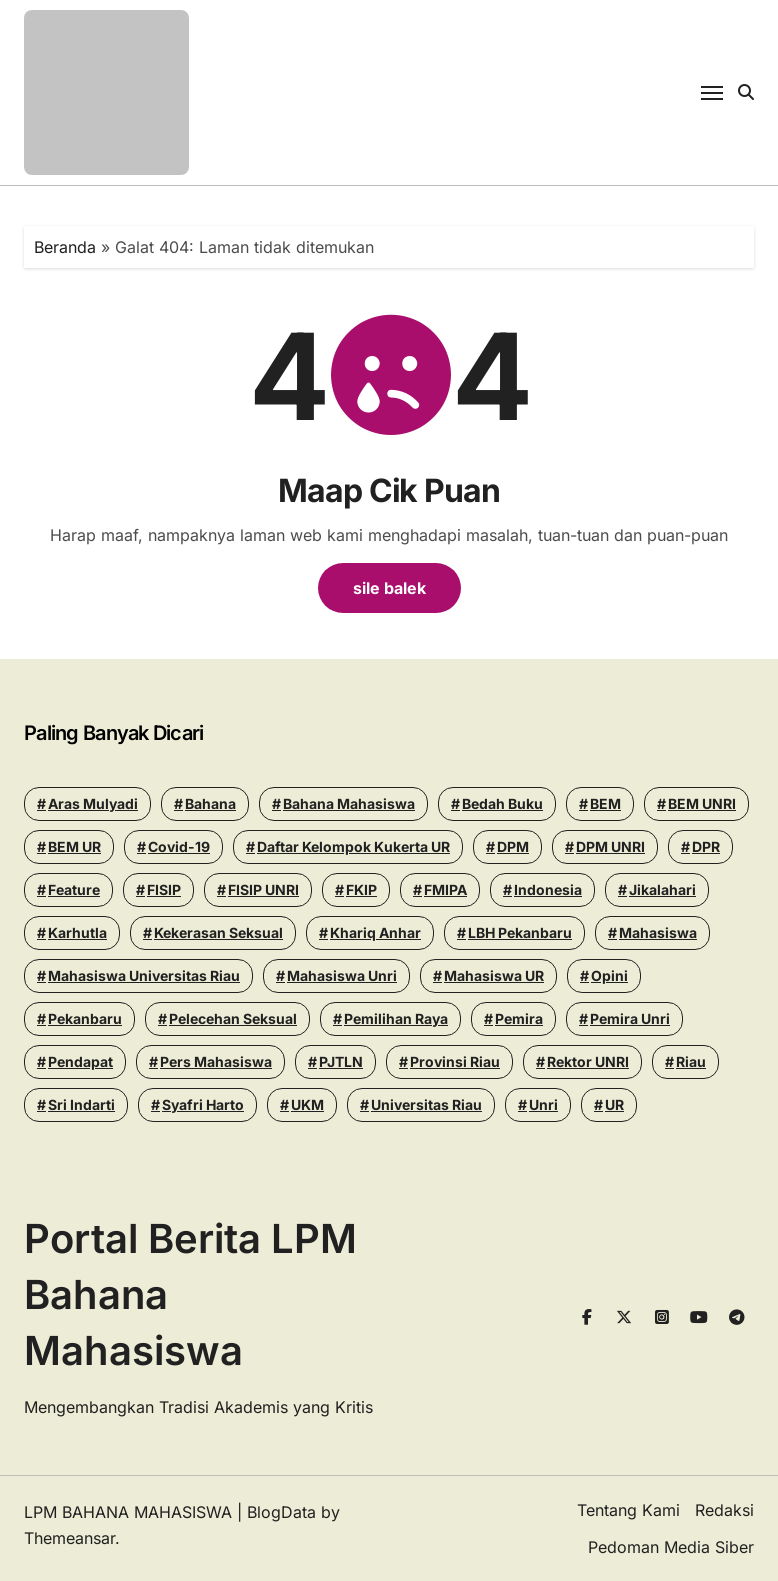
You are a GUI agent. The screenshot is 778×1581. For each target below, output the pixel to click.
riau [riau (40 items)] (691, 1061)
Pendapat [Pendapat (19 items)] (80, 1061)
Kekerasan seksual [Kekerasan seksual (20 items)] (218, 932)
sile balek (389, 588)
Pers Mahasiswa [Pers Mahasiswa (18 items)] (216, 1061)
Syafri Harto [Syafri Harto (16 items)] (203, 1104)
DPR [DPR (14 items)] (706, 846)
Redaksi (724, 1510)
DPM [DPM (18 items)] (513, 846)
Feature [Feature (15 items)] (74, 889)
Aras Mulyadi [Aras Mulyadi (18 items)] (93, 803)
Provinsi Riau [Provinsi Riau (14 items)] (455, 1061)
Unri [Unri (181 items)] (543, 1104)
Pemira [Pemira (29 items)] (519, 1018)
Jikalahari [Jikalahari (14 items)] (662, 889)
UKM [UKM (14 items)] (307, 1104)
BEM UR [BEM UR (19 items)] (74, 846)
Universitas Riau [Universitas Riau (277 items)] (426, 1104)
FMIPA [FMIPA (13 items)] (445, 889)
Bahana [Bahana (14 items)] (210, 803)
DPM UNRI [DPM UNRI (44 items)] (610, 846)
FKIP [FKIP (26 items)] (361, 889)
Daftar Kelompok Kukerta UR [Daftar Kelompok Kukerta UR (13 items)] (353, 846)
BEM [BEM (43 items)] (605, 803)
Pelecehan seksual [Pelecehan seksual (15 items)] (233, 1018)
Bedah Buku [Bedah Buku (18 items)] (502, 803)
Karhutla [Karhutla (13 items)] (77, 932)
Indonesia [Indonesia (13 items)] (548, 889)
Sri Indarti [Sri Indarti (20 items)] (81, 1104)
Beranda (65, 247)
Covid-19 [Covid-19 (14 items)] (179, 846)
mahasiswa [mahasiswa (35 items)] (658, 932)
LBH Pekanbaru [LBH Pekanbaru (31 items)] (520, 932)
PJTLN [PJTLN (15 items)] (341, 1061)
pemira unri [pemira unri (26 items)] (630, 1018)
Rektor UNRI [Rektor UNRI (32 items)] (588, 1061)
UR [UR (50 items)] (614, 1104)
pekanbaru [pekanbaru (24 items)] (85, 1018)
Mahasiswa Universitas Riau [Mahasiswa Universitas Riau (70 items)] (144, 975)
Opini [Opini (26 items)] (609, 975)
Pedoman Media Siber (671, 1547)
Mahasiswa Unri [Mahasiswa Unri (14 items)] (342, 975)
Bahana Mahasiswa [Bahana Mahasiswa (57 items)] (349, 803)
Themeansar (69, 1538)
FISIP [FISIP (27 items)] (164, 889)
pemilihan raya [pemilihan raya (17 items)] (396, 1018)
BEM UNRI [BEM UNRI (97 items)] (702, 803)
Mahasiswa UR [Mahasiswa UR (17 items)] (494, 975)
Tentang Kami (628, 1510)
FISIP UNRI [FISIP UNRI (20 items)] (263, 889)
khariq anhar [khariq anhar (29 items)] (375, 932)
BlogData (281, 1512)
